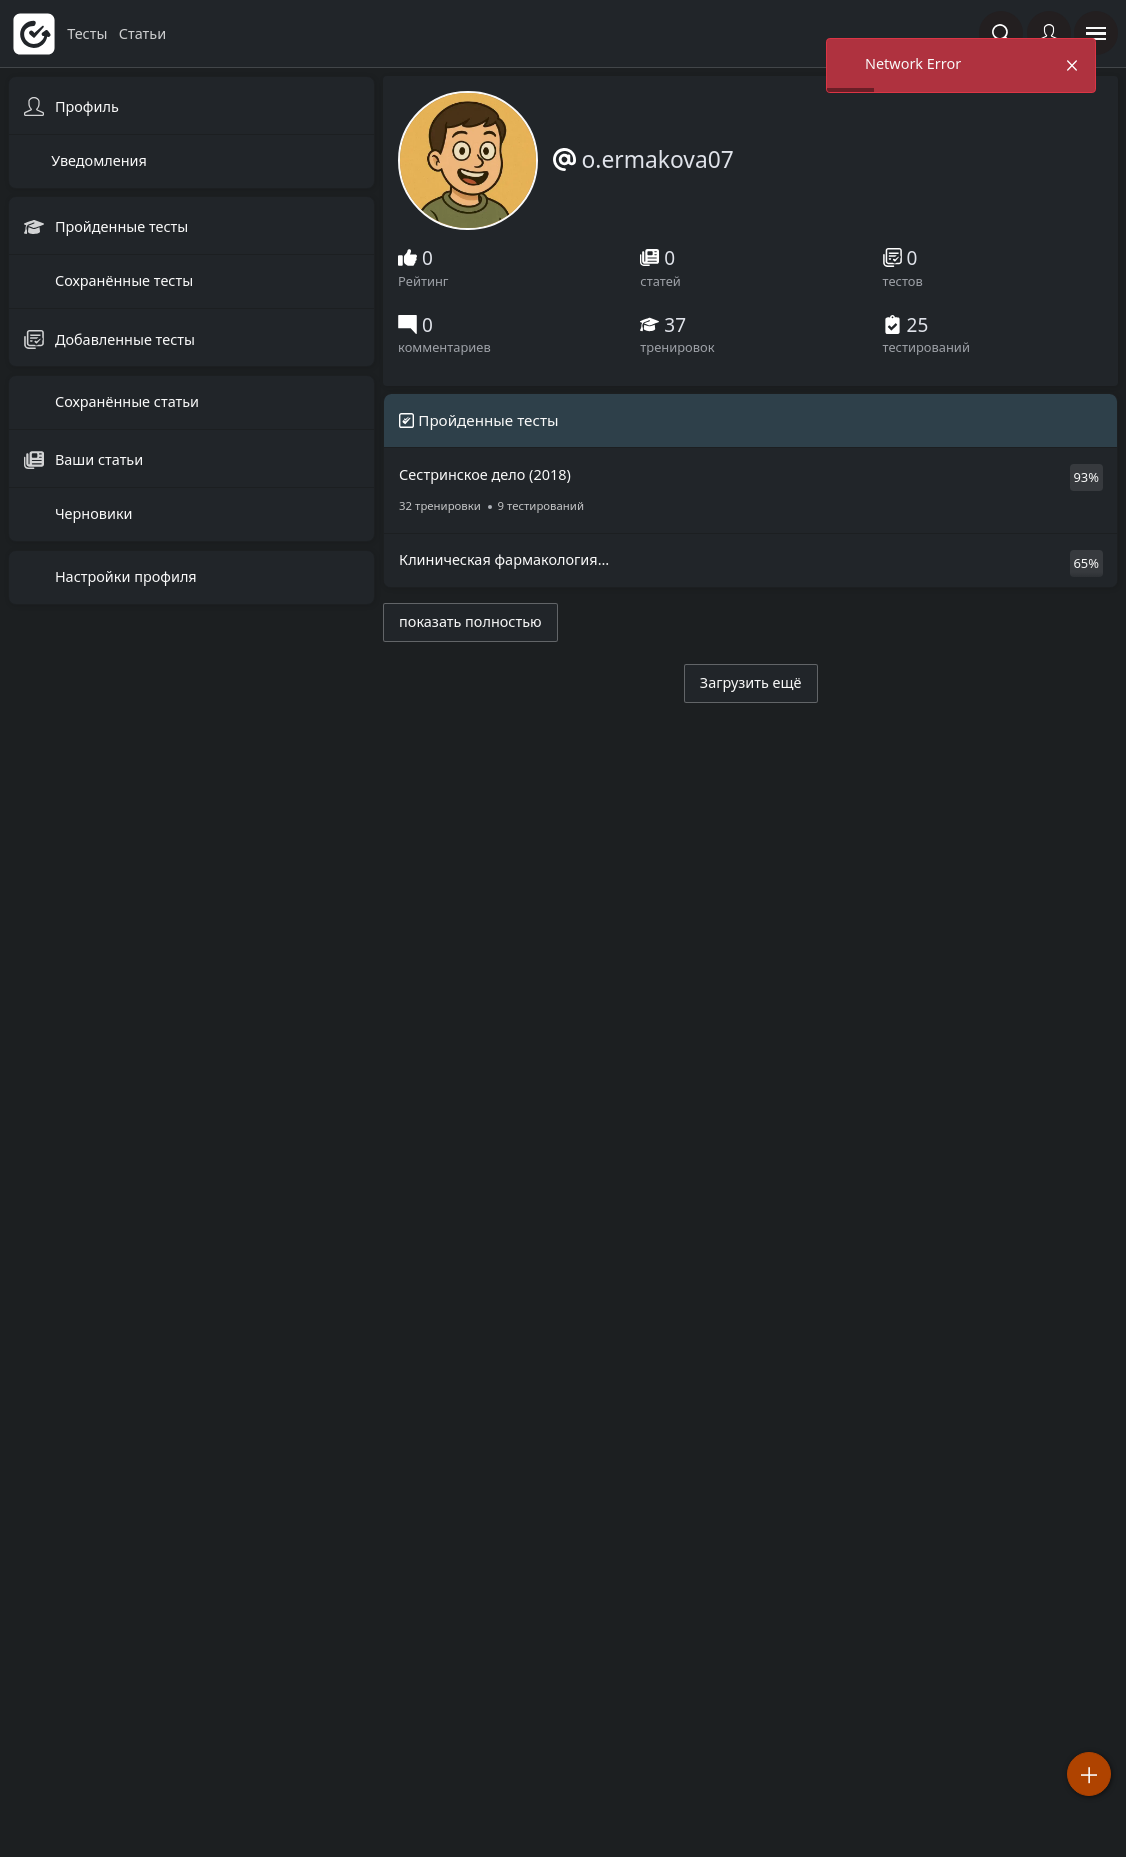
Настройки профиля (124, 576)
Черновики (91, 514)
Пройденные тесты (119, 227)
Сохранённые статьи (125, 401)
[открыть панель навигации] (1096, 33)
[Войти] (1049, 33)
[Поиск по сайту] (1001, 33)
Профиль (85, 106)
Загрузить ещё (751, 682)
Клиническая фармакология (675, 568)
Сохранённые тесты (122, 281)
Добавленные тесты (123, 339)
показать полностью (470, 621)
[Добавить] (1089, 1774)
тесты (89, 33)
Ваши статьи (97, 459)
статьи (142, 33)
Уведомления (99, 160)
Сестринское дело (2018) (675, 491)
